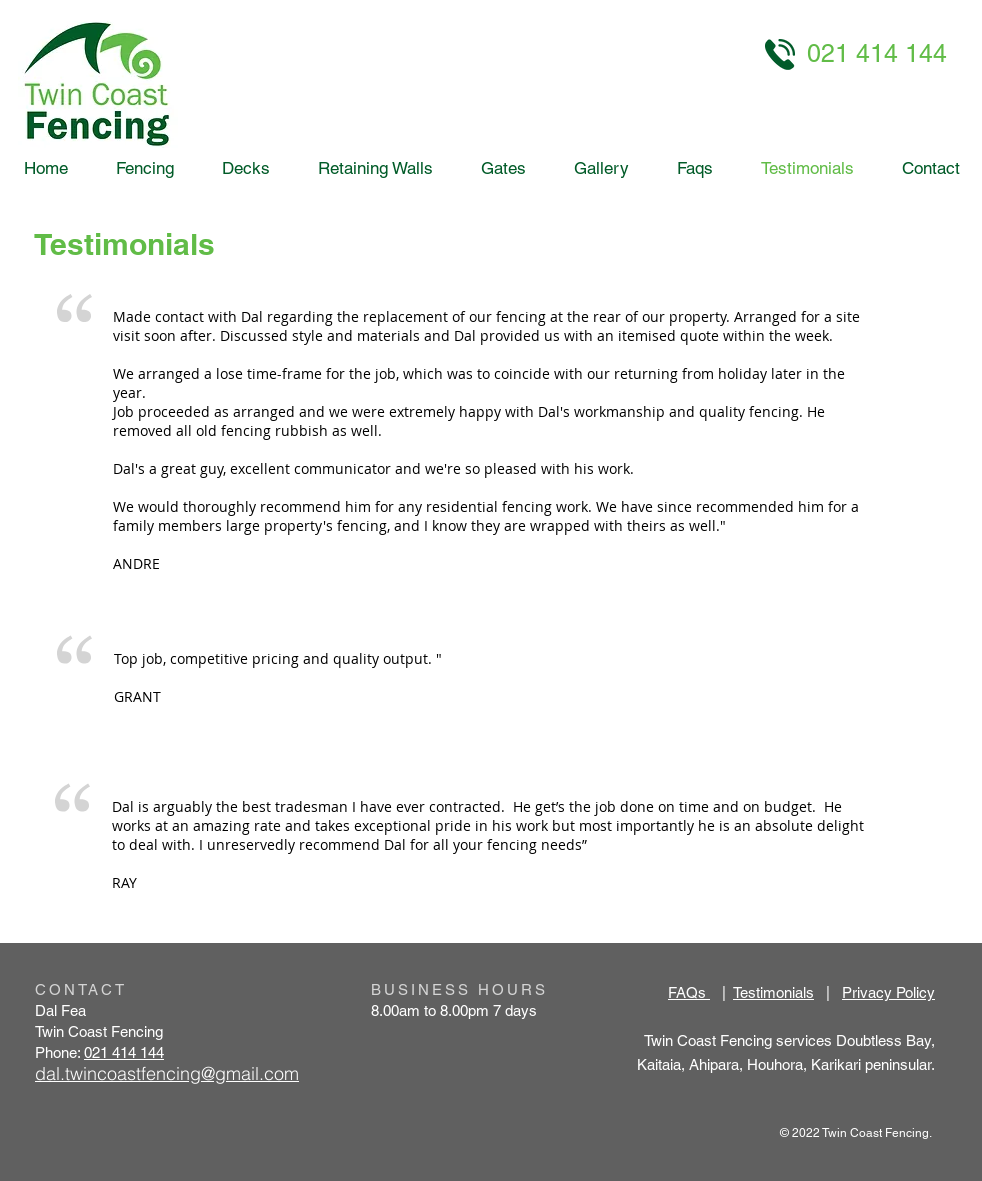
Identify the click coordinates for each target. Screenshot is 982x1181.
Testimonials (773, 992)
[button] (601, 168)
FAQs (689, 992)
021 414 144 (124, 1052)
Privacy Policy (888, 992)
